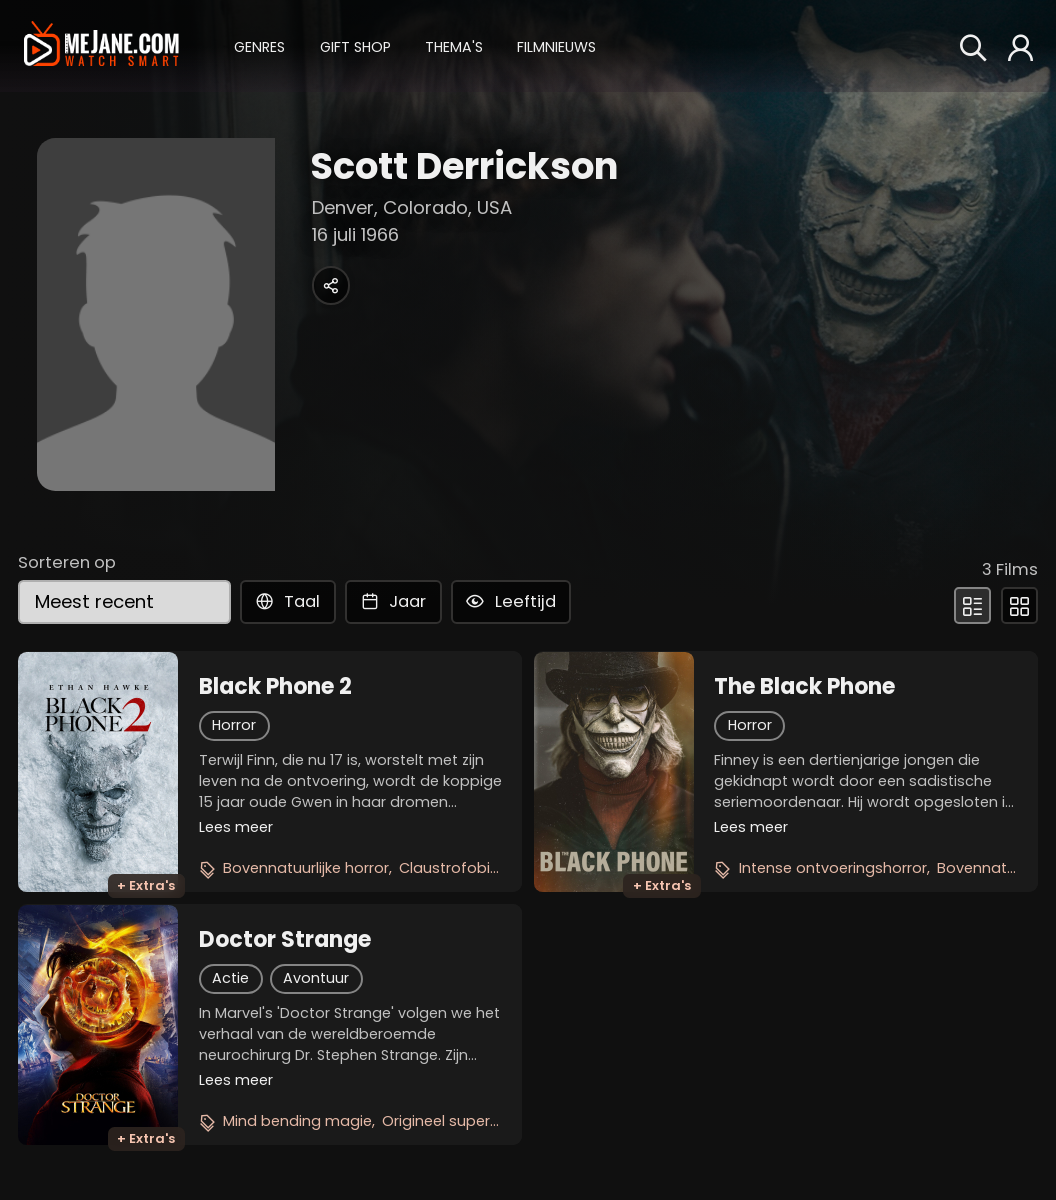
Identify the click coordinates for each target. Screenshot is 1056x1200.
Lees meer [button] (236, 827)
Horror (234, 725)
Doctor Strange (285, 940)
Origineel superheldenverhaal (487, 1121)
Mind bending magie (297, 1121)
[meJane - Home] (101, 45)
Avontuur (316, 978)
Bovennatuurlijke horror (306, 868)
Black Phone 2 (275, 687)
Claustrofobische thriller (485, 868)
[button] (259, 45)
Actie (230, 978)
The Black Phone (804, 687)
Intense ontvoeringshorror (833, 868)
